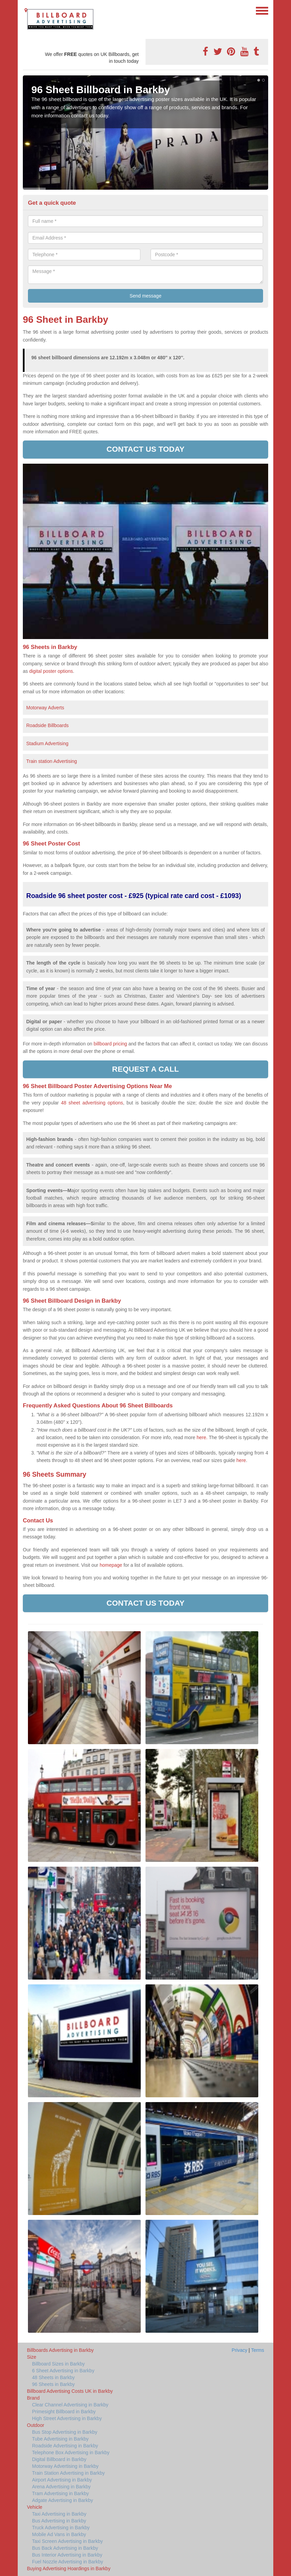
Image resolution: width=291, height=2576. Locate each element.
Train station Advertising (51, 761)
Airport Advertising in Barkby (62, 2480)
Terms (257, 2350)
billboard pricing (110, 1043)
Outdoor (35, 2425)
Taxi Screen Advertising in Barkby (67, 2541)
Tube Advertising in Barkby (60, 2439)
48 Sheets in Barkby (53, 2377)
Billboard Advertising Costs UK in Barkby (70, 2391)
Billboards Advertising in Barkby (60, 2350)
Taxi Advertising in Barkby (59, 2514)
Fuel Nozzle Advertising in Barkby (67, 2561)
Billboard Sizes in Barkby (58, 2364)
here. (202, 1437)
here (241, 1460)
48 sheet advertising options (92, 1102)
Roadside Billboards (47, 725)
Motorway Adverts (45, 707)
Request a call (145, 1069)
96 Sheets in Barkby (53, 2384)
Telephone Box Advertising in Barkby (70, 2452)
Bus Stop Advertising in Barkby (64, 2432)
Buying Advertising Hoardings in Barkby (68, 2568)
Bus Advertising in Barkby (59, 2520)
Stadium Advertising (47, 743)
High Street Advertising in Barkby (67, 2418)
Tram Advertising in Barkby (60, 2493)
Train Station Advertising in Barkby (68, 2473)
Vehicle (34, 2507)
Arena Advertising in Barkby (61, 2486)
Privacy (239, 2350)
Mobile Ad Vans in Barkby (59, 2534)
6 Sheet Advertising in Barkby (63, 2370)
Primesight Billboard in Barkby (64, 2411)
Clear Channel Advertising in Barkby (70, 2404)
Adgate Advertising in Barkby (62, 2500)
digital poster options (51, 671)
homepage (110, 1565)
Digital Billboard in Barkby (59, 2459)
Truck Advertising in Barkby (61, 2527)
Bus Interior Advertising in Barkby (67, 2555)
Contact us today (146, 449)
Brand (33, 2398)
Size (31, 2357)
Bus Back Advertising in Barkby (65, 2548)
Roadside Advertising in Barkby (65, 2445)
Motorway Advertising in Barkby (65, 2466)
